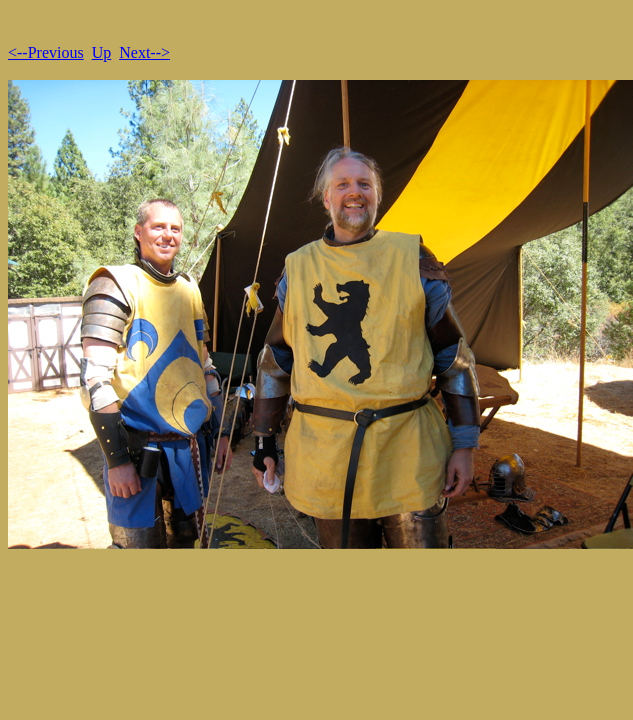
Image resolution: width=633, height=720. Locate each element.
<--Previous (46, 52)
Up (102, 52)
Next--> (144, 52)
